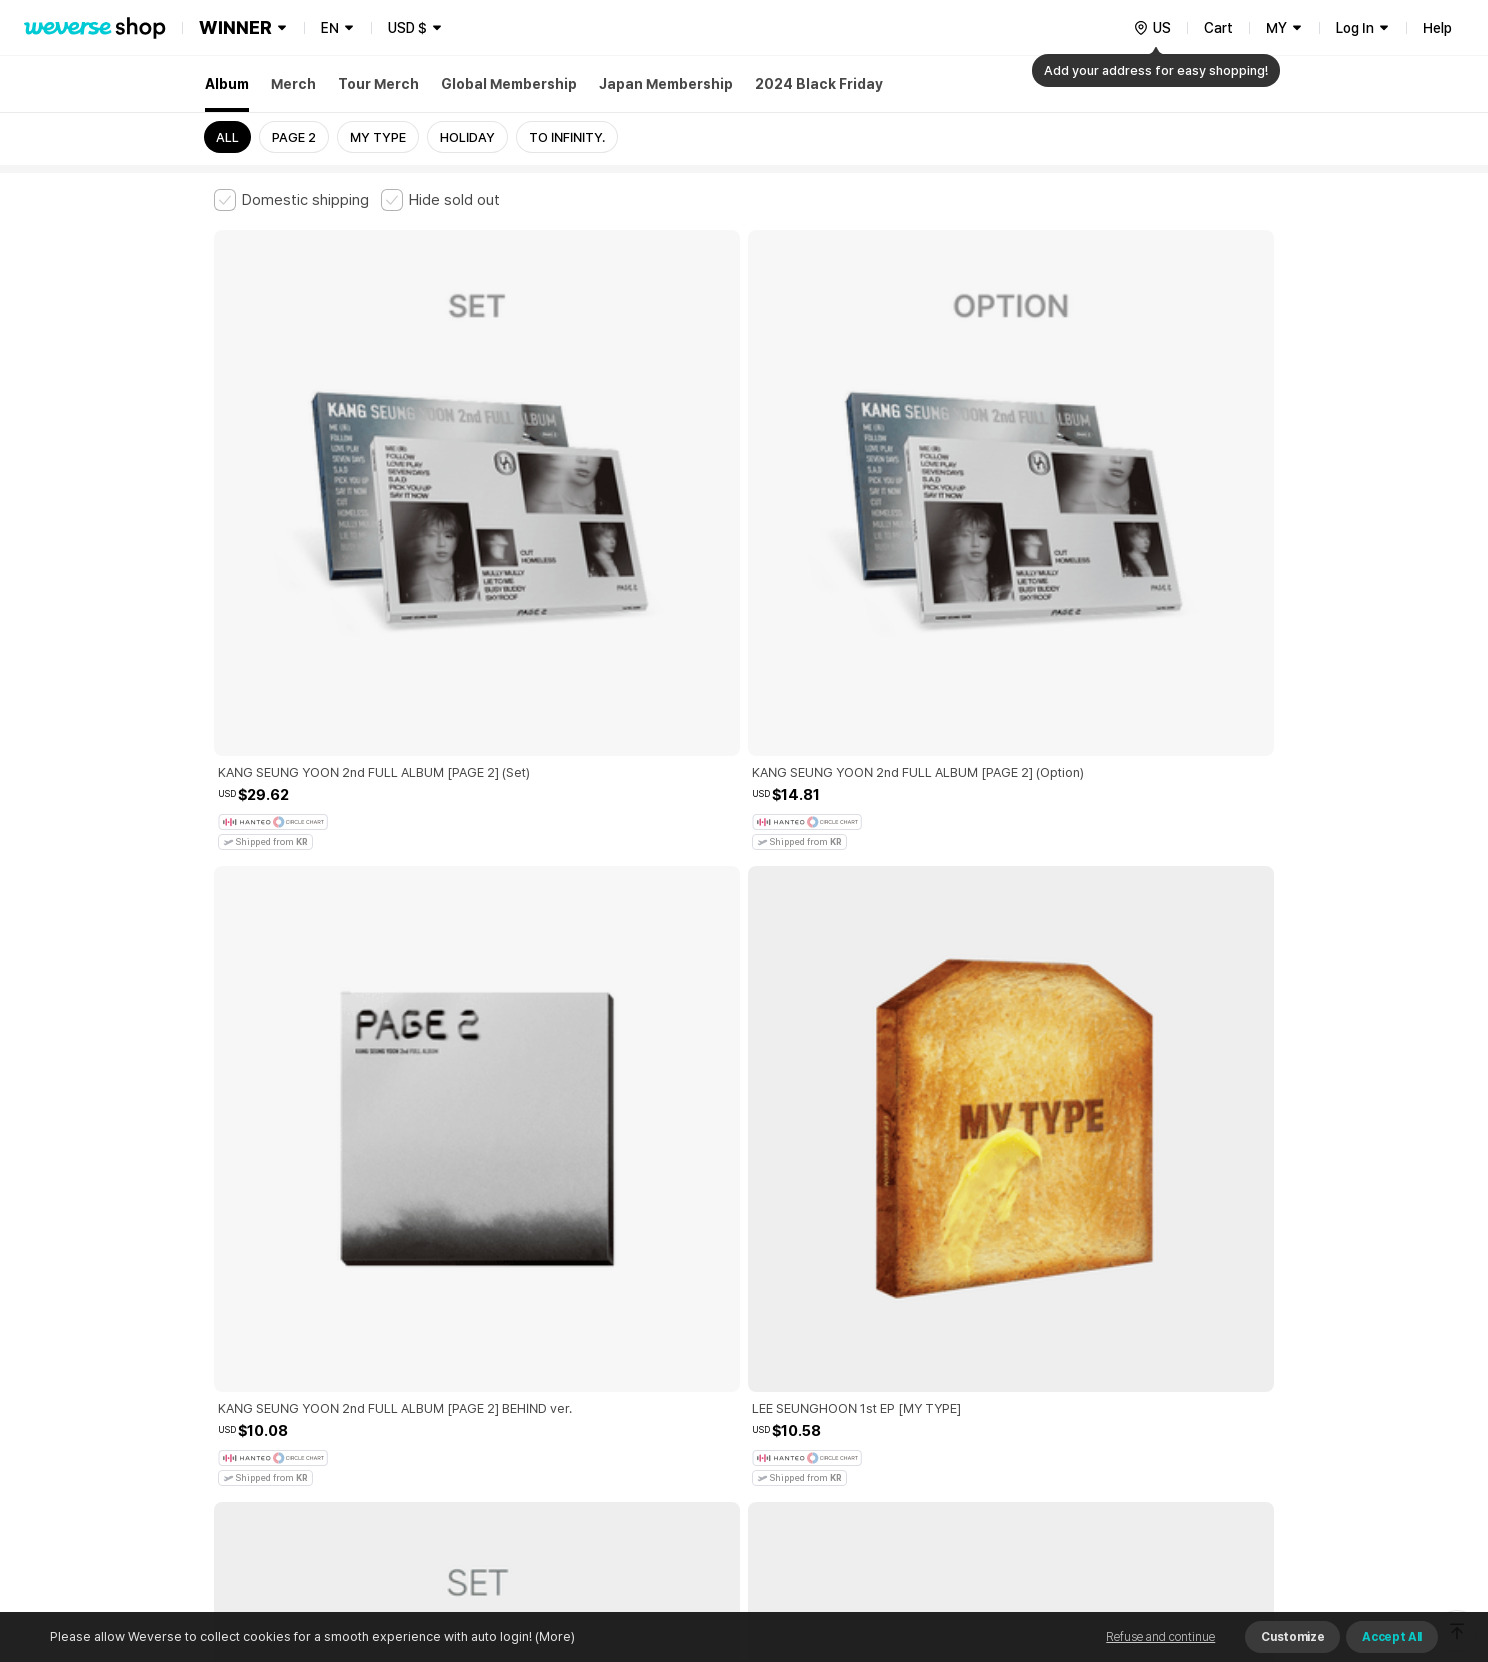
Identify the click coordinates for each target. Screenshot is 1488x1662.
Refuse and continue (1160, 1637)
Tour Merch (378, 84)
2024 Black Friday (819, 84)
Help (1437, 28)
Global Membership (509, 84)
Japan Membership (666, 84)
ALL (227, 137)
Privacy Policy (839, 1327)
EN (330, 28)
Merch (293, 84)
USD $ (407, 28)
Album (227, 84)
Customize (1292, 1637)
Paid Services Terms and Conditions (459, 1327)
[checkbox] (291, 200)
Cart (1218, 28)
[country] (1152, 28)
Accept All (1392, 1637)
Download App (1223, 1533)
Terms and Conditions (269, 1327)
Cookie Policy (941, 1327)
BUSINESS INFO (551, 1415)
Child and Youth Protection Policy (680, 1327)
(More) (553, 1636)
